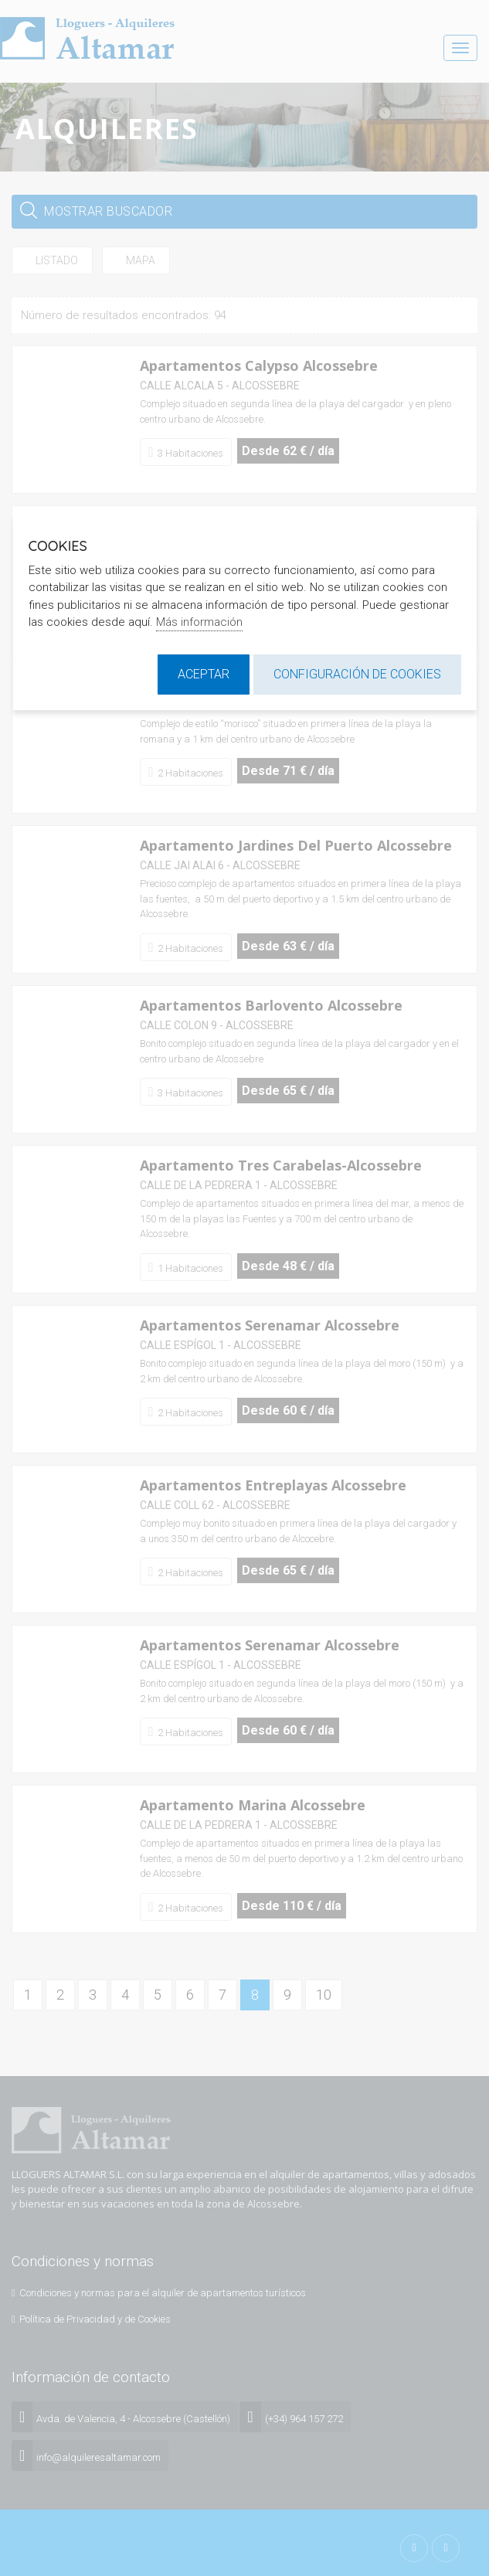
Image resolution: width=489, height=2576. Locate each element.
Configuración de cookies (357, 674)
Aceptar (203, 674)
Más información (199, 622)
